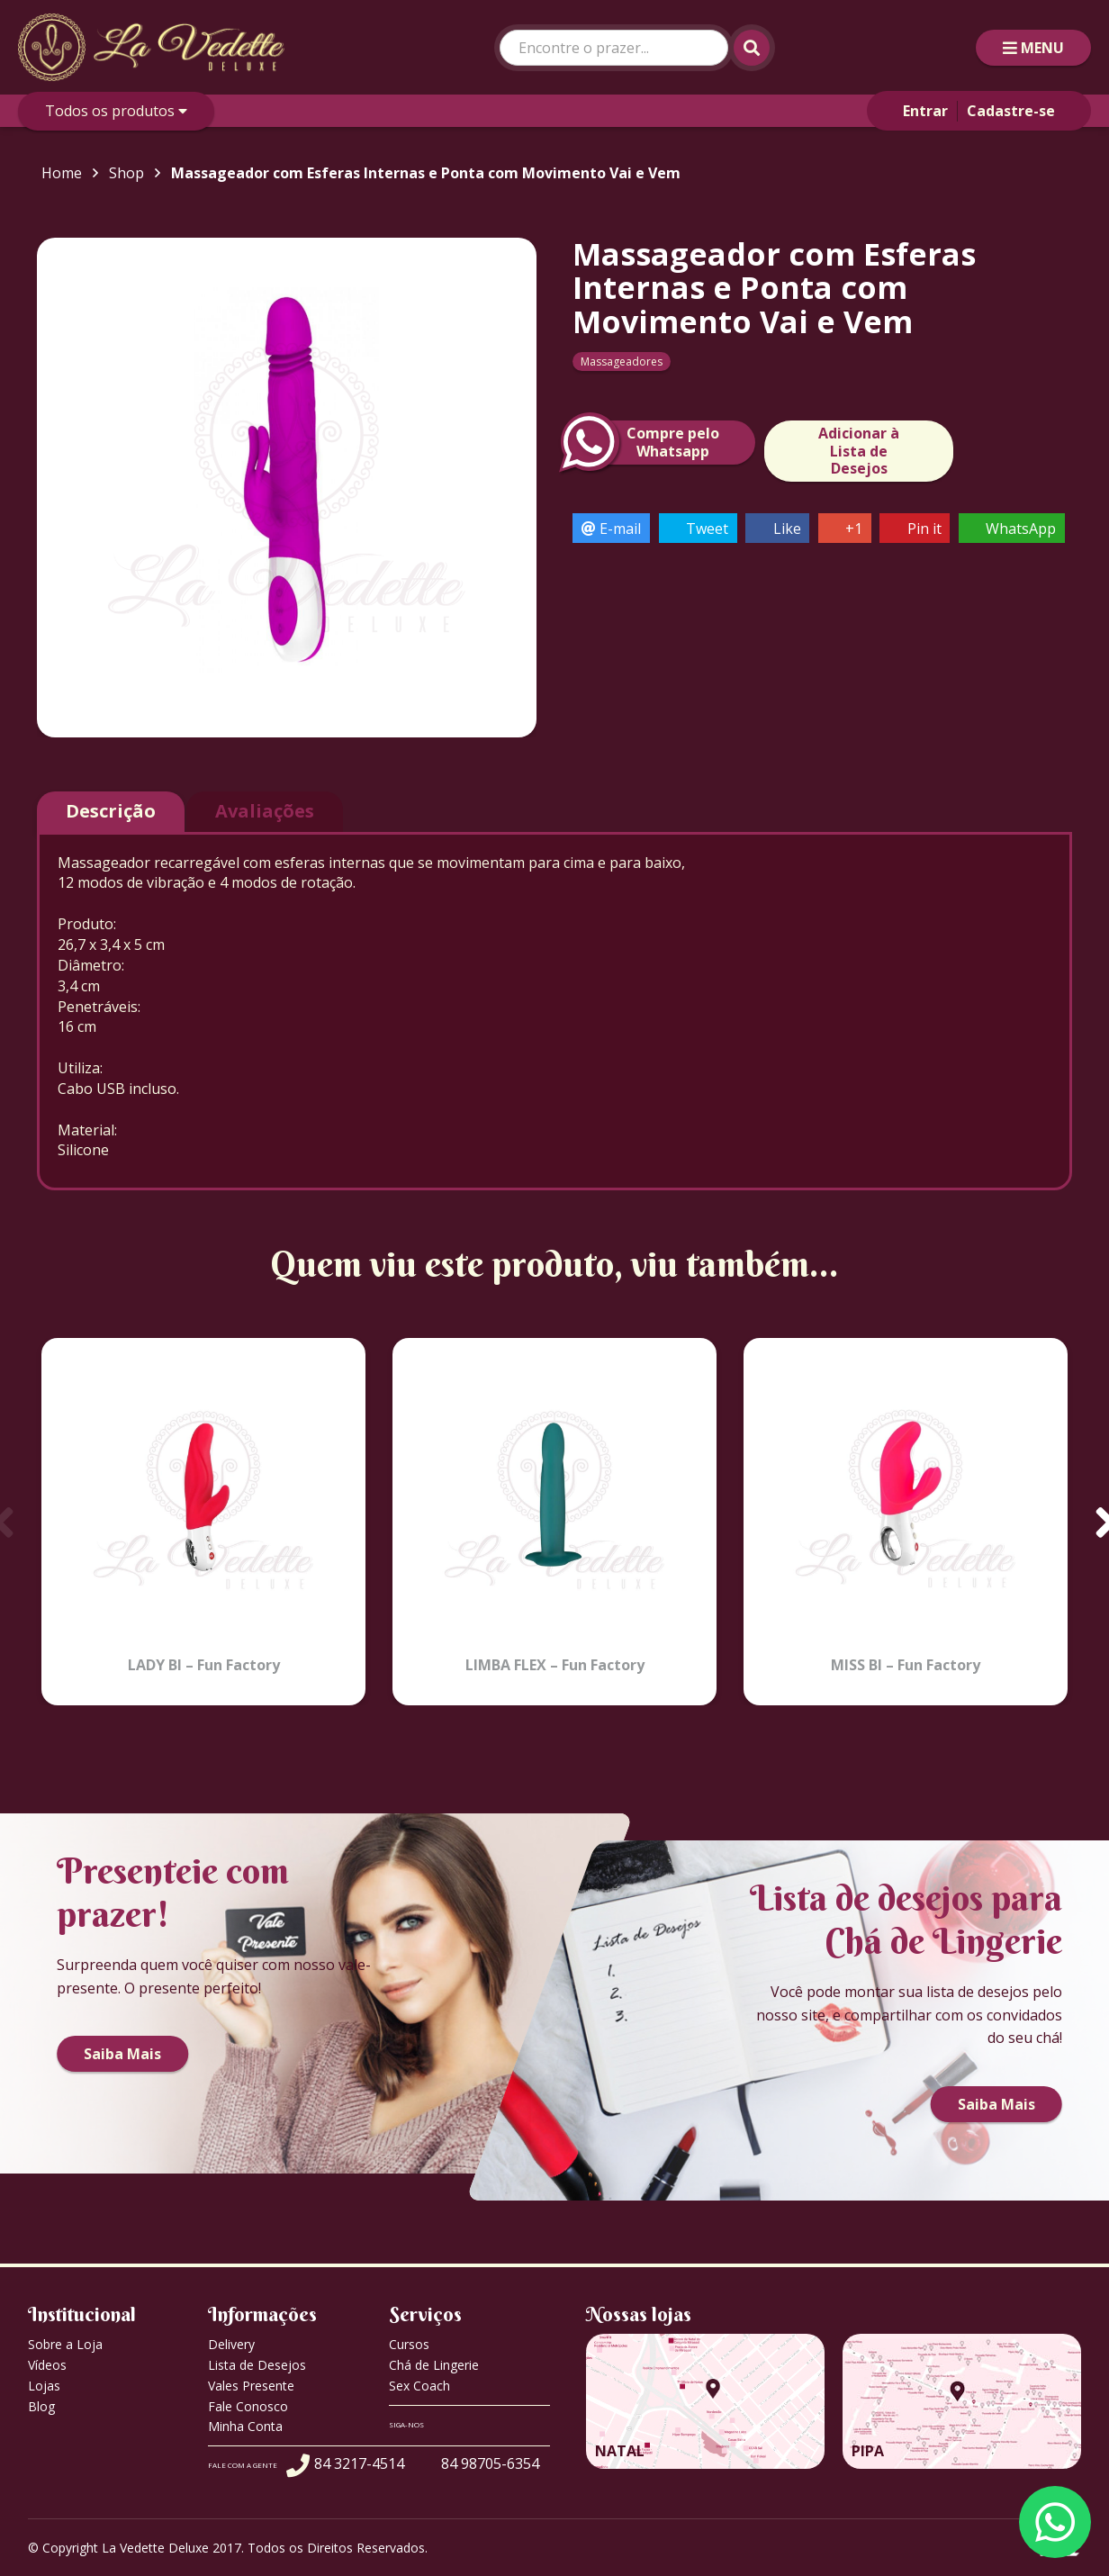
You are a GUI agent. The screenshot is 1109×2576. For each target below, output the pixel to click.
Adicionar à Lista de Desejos (858, 450)
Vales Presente (251, 2385)
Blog (41, 2406)
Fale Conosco (248, 2406)
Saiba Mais (122, 2054)
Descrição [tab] (111, 811)
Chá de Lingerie (434, 2364)
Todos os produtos (116, 111)
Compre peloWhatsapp (646, 442)
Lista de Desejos (257, 2364)
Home (61, 173)
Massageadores (622, 361)
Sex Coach (419, 2385)
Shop (126, 173)
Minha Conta (245, 2426)
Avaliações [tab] (264, 811)
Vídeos (47, 2364)
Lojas (44, 2385)
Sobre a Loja (65, 2344)
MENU (1033, 48)
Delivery (231, 2344)
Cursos (409, 2344)
